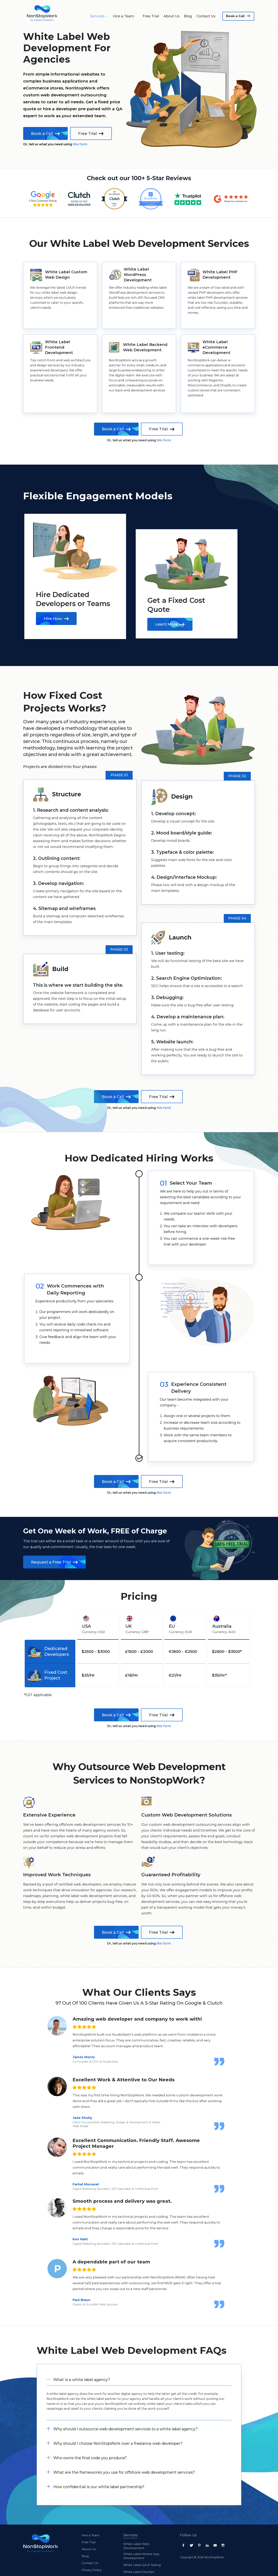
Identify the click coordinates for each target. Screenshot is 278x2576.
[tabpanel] (139, 2041)
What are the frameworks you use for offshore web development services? (124, 2472)
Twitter (193, 2545)
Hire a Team (123, 14)
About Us (172, 14)
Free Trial (151, 14)
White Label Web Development (136, 2546)
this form (80, 144)
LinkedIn (211, 2545)
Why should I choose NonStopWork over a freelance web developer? (118, 2443)
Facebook (183, 2545)
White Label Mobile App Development (141, 2556)
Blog (188, 14)
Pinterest (202, 2545)
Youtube (221, 2545)
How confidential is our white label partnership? (98, 2486)
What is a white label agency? (81, 2379)
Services (97, 14)
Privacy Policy (92, 2570)
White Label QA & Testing (142, 2565)
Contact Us (205, 14)
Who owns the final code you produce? (90, 2458)
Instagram (230, 2545)
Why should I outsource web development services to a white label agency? (125, 2429)
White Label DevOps (138, 2572)
